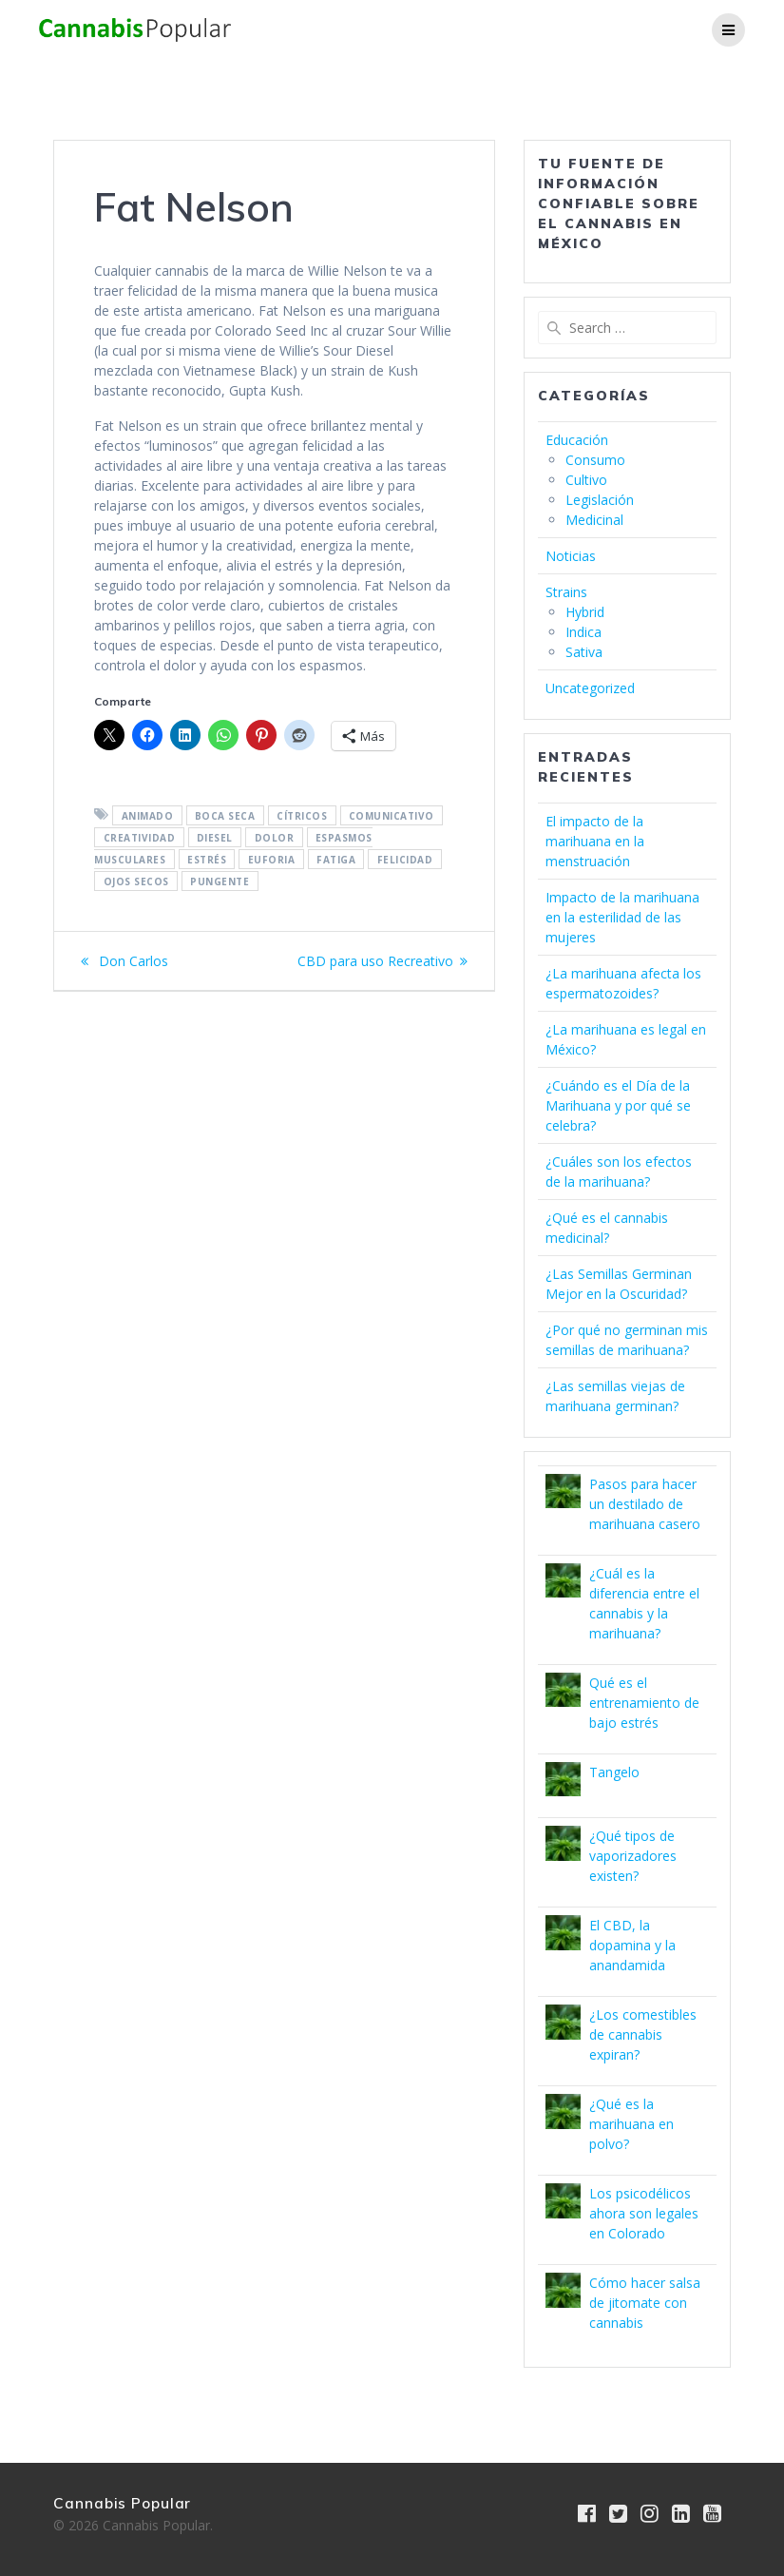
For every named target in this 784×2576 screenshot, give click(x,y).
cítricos (302, 815)
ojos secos (136, 880)
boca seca (225, 815)
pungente (219, 880)
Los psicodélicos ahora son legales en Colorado (643, 2213)
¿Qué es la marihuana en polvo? (631, 2124)
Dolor (275, 836)
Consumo (595, 460)
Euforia (272, 858)
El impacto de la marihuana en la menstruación (594, 841)
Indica (583, 632)
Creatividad (140, 836)
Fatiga (335, 858)
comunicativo (391, 815)
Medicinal (594, 520)
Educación (576, 440)
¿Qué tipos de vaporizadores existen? (633, 1856)
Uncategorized (590, 688)
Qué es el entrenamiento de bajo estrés (644, 1703)
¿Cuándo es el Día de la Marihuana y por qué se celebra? (618, 1105)
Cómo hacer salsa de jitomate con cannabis (644, 2303)
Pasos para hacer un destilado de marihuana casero (644, 1504)
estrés (206, 858)
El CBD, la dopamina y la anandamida (632, 1945)
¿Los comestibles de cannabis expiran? (643, 2034)
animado (148, 815)
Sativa (583, 652)
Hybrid (584, 612)
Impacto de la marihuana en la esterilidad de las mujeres (622, 917)
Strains (566, 592)
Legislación (599, 500)
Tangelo (614, 1772)
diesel (215, 836)
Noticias (570, 556)
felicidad (405, 858)
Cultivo (586, 480)
